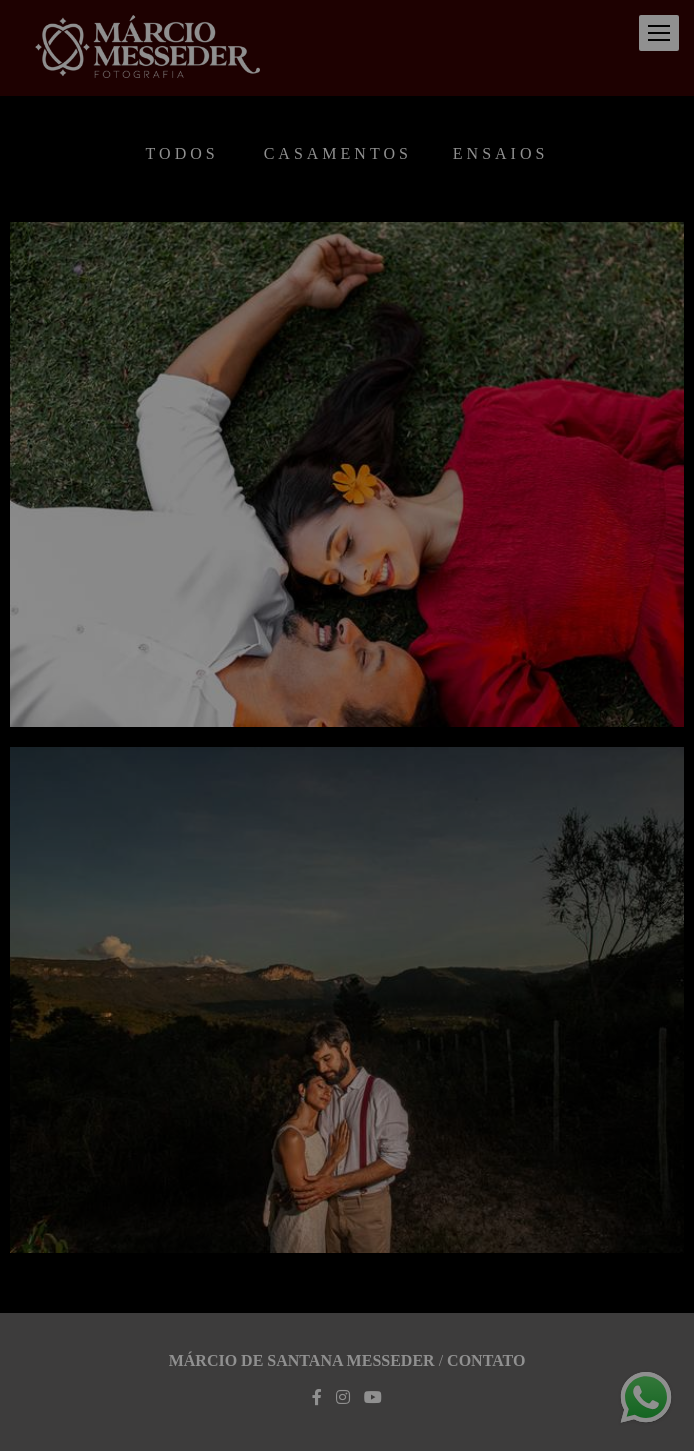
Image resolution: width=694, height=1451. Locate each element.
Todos (182, 154)
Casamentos (338, 154)
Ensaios (501, 154)
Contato (486, 1361)
